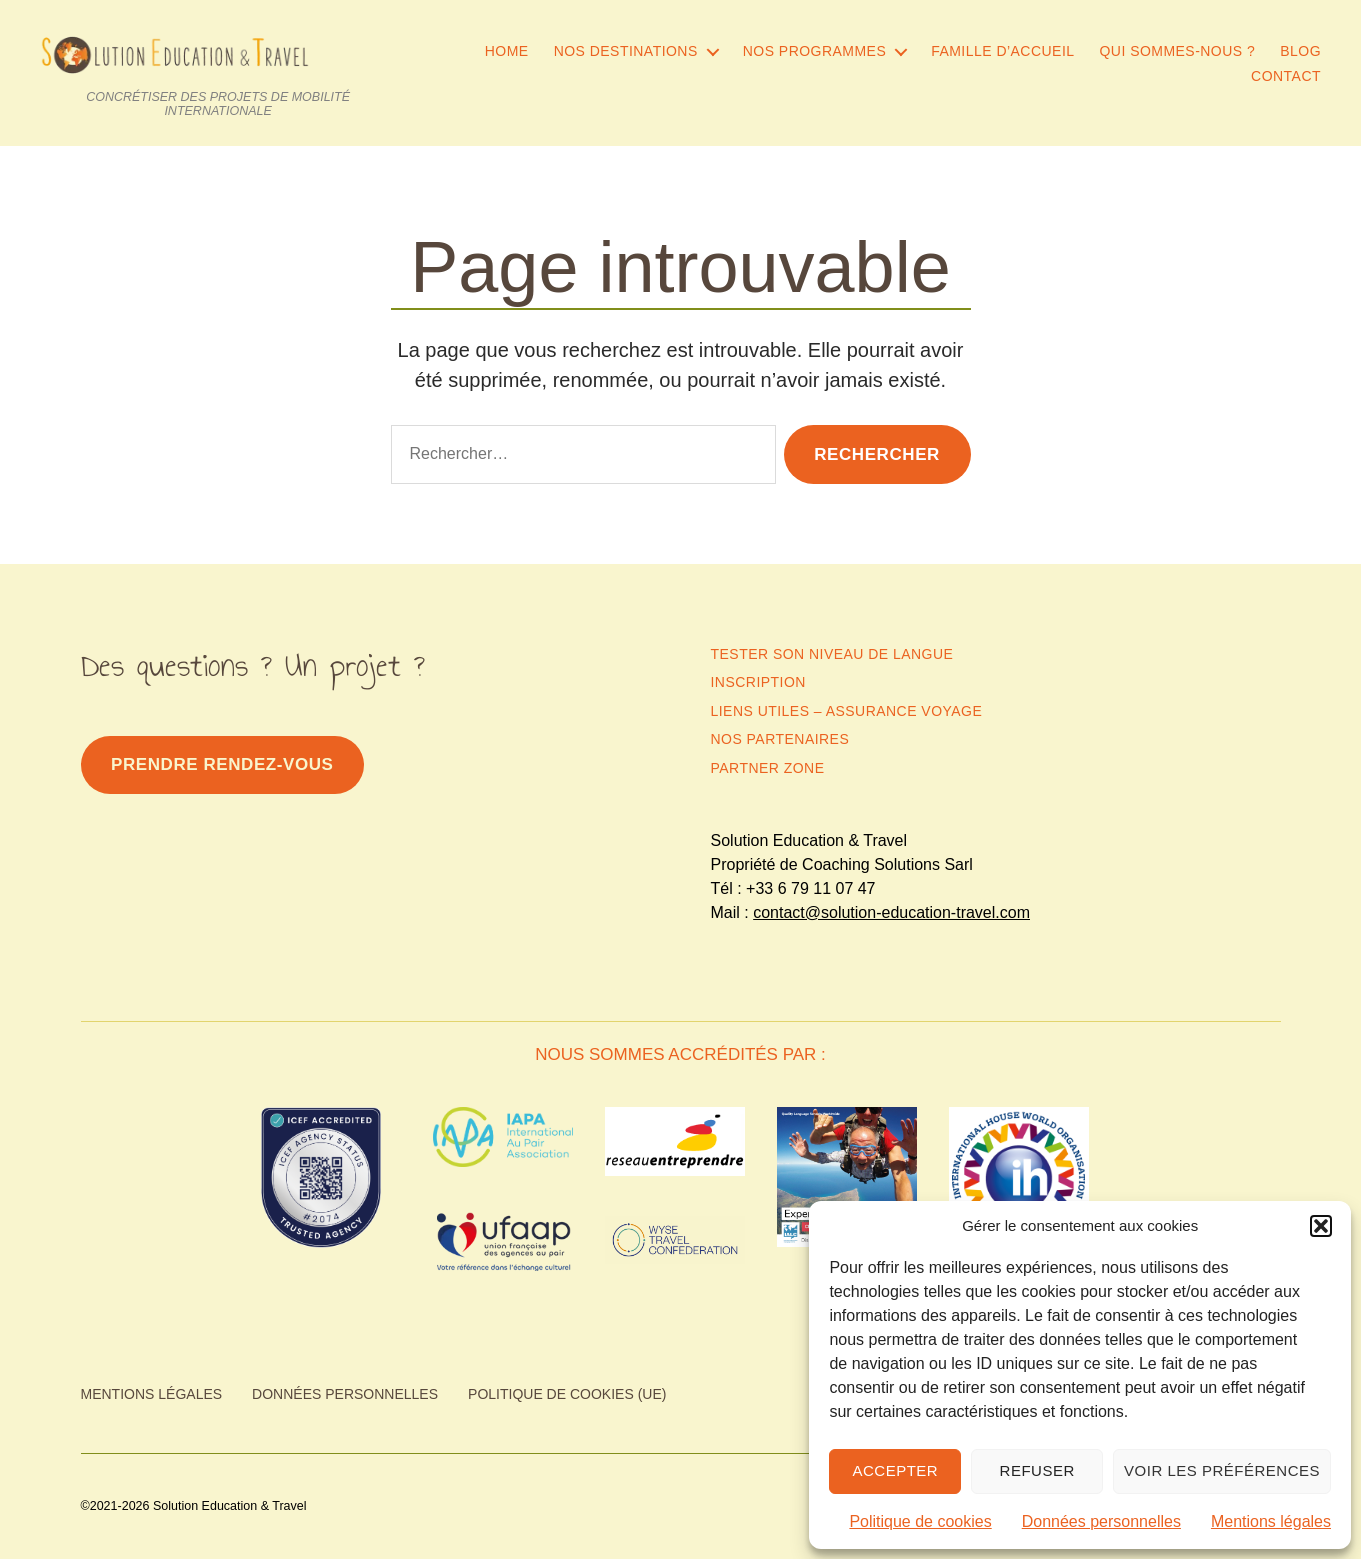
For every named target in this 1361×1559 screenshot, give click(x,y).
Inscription (758, 682)
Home (507, 51)
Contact (1286, 76)
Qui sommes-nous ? (1178, 51)
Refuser (1037, 1470)
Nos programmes (814, 51)
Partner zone (768, 768)
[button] (1321, 1226)
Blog (1300, 51)
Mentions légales (1271, 1521)
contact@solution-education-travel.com (891, 912)
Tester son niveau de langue (832, 654)
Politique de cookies (920, 1521)
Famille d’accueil (1002, 51)
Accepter (895, 1470)
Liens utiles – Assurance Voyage (847, 711)
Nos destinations (626, 51)
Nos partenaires (780, 739)
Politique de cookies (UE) (567, 1394)
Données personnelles (1101, 1521)
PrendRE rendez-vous (222, 764)
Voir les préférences (1222, 1470)
